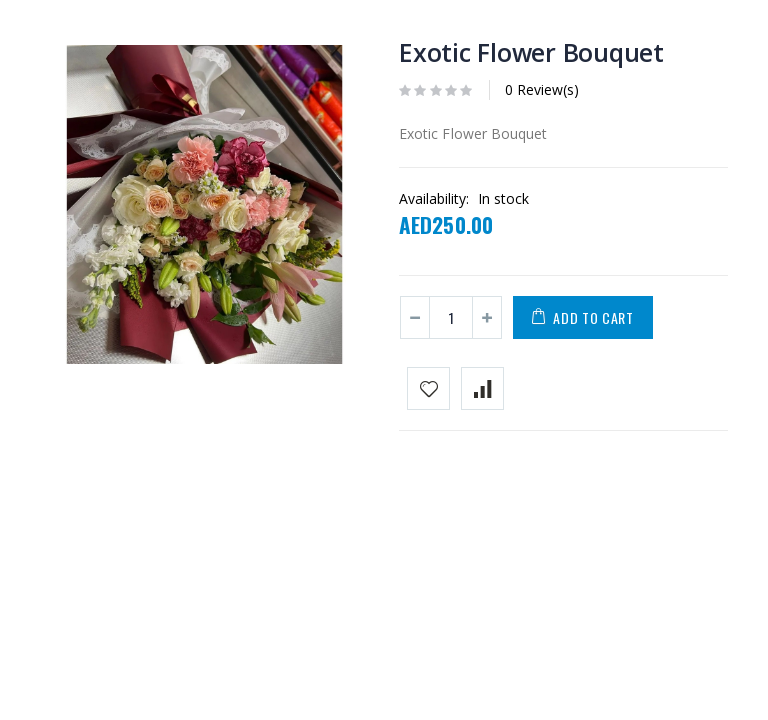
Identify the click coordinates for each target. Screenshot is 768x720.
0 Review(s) (542, 89)
